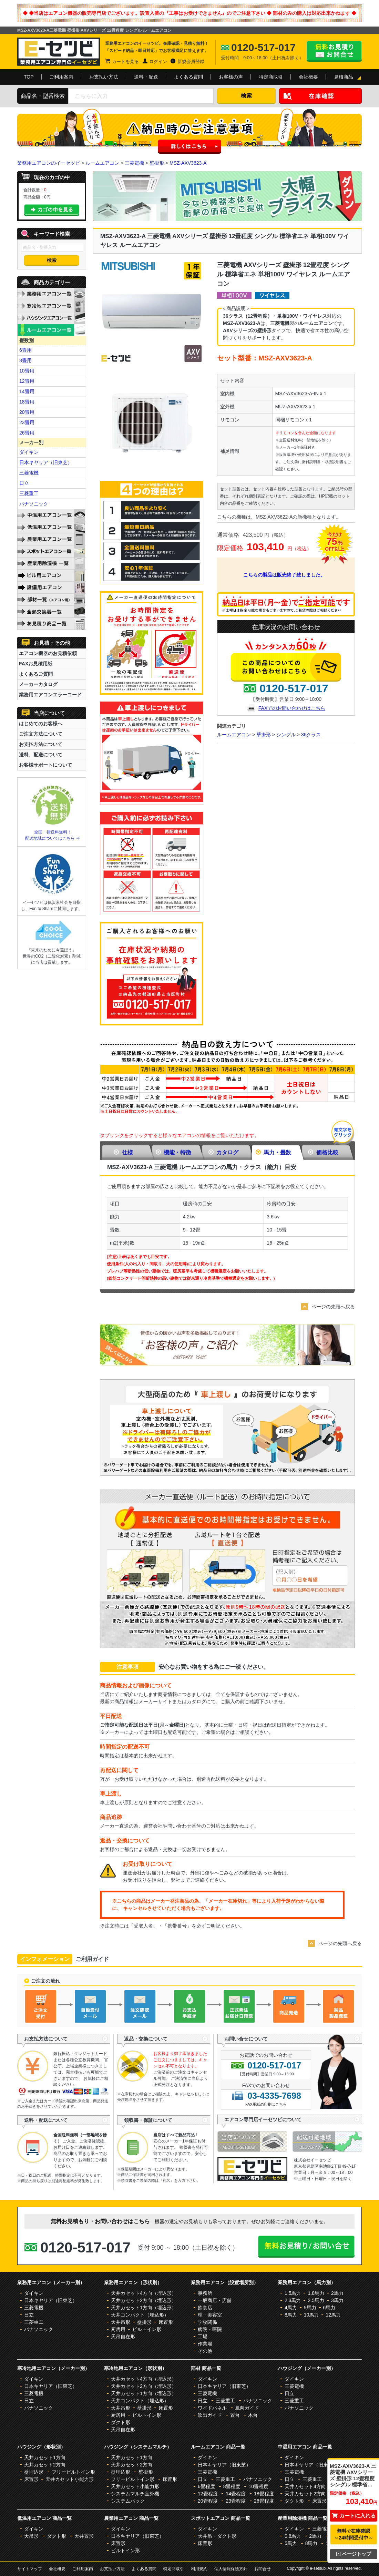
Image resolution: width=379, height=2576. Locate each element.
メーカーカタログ (38, 684)
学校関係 (207, 2322)
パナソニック (33, 504)
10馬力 (311, 2315)
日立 (24, 483)
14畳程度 (236, 2493)
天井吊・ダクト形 (217, 2536)
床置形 (165, 2322)
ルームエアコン (102, 163)
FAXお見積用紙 (35, 663)
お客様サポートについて (45, 765)
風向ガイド (247, 2408)
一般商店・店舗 (215, 2300)
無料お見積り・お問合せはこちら (334, 51)
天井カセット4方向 (305, 2486)
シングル (286, 734)
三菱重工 (29, 493)
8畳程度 (231, 2486)
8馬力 (291, 2315)
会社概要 (308, 77)
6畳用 (25, 350)
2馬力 (337, 2293)
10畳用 (26, 371)
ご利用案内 (61, 77)
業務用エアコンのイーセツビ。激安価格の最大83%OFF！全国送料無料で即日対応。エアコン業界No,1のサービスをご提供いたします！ (58, 52)
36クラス (311, 734)
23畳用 (26, 422)
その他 (205, 2351)
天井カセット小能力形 (69, 2479)
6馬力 (329, 2307)
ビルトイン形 (146, 2329)
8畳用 (25, 360)
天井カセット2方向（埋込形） (143, 2300)
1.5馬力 (293, 2293)
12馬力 (333, 2315)
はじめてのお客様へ (40, 723)
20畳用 (26, 412)
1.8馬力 (316, 2293)
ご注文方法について (40, 734)
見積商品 (343, 77)
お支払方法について (40, 744)
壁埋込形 (33, 2472)
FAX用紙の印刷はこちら (266, 2104)
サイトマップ (29, 2568)
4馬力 (291, 2307)
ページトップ (353, 2554)
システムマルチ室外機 (135, 2493)
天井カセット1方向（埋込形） (143, 2307)
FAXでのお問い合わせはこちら (291, 708)
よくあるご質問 (36, 674)
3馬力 (337, 2300)
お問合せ (262, 2568)
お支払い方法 (103, 77)
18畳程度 (264, 2493)
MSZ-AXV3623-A (188, 163)
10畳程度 (258, 2486)
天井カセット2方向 (44, 2464)
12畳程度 (208, 2493)
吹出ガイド (210, 2415)
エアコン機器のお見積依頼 (48, 653)
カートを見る (125, 61)
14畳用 (26, 391)
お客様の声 (231, 77)
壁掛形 (157, 163)
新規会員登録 (190, 61)
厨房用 (118, 2329)
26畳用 (26, 433)
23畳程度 (236, 2501)
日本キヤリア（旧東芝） (45, 462)
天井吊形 (120, 2322)
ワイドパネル (212, 2408)
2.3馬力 (293, 2300)
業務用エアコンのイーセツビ (48, 163)
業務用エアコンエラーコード (50, 694)
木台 (253, 2415)
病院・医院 (210, 2329)
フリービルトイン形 (73, 2472)
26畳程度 (264, 2501)
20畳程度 (208, 2501)
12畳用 (26, 381)
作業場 (205, 2344)
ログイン (158, 61)
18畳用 (26, 402)
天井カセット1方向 (44, 2457)
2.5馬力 (316, 2300)
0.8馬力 (293, 2536)
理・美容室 (210, 2315)
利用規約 (199, 2568)
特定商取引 (271, 77)
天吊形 (31, 2536)
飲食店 (205, 2307)
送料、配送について (40, 754)
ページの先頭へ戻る (333, 1306)
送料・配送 (146, 77)
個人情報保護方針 (230, 2568)
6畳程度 (206, 2486)
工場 (202, 2336)
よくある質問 (188, 77)
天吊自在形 (123, 2336)
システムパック (128, 2501)
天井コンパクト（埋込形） (140, 2315)
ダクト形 (120, 2422)
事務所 (205, 2293)
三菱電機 (134, 163)
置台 (235, 2415)
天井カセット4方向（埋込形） (143, 2293)
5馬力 (310, 2307)
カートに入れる (354, 2515)
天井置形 (84, 2536)
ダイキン (29, 452)
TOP (29, 77)
